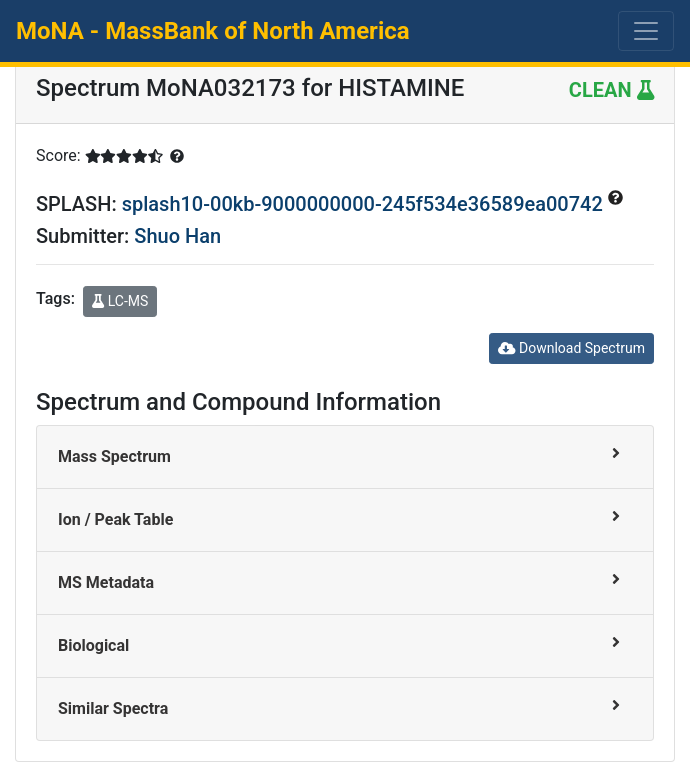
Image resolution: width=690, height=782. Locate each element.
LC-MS (120, 301)
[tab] (345, 457)
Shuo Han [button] (177, 236)
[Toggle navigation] (646, 31)
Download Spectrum (571, 348)
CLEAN (611, 90)
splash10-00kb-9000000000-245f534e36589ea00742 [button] (365, 204)
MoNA (213, 31)
